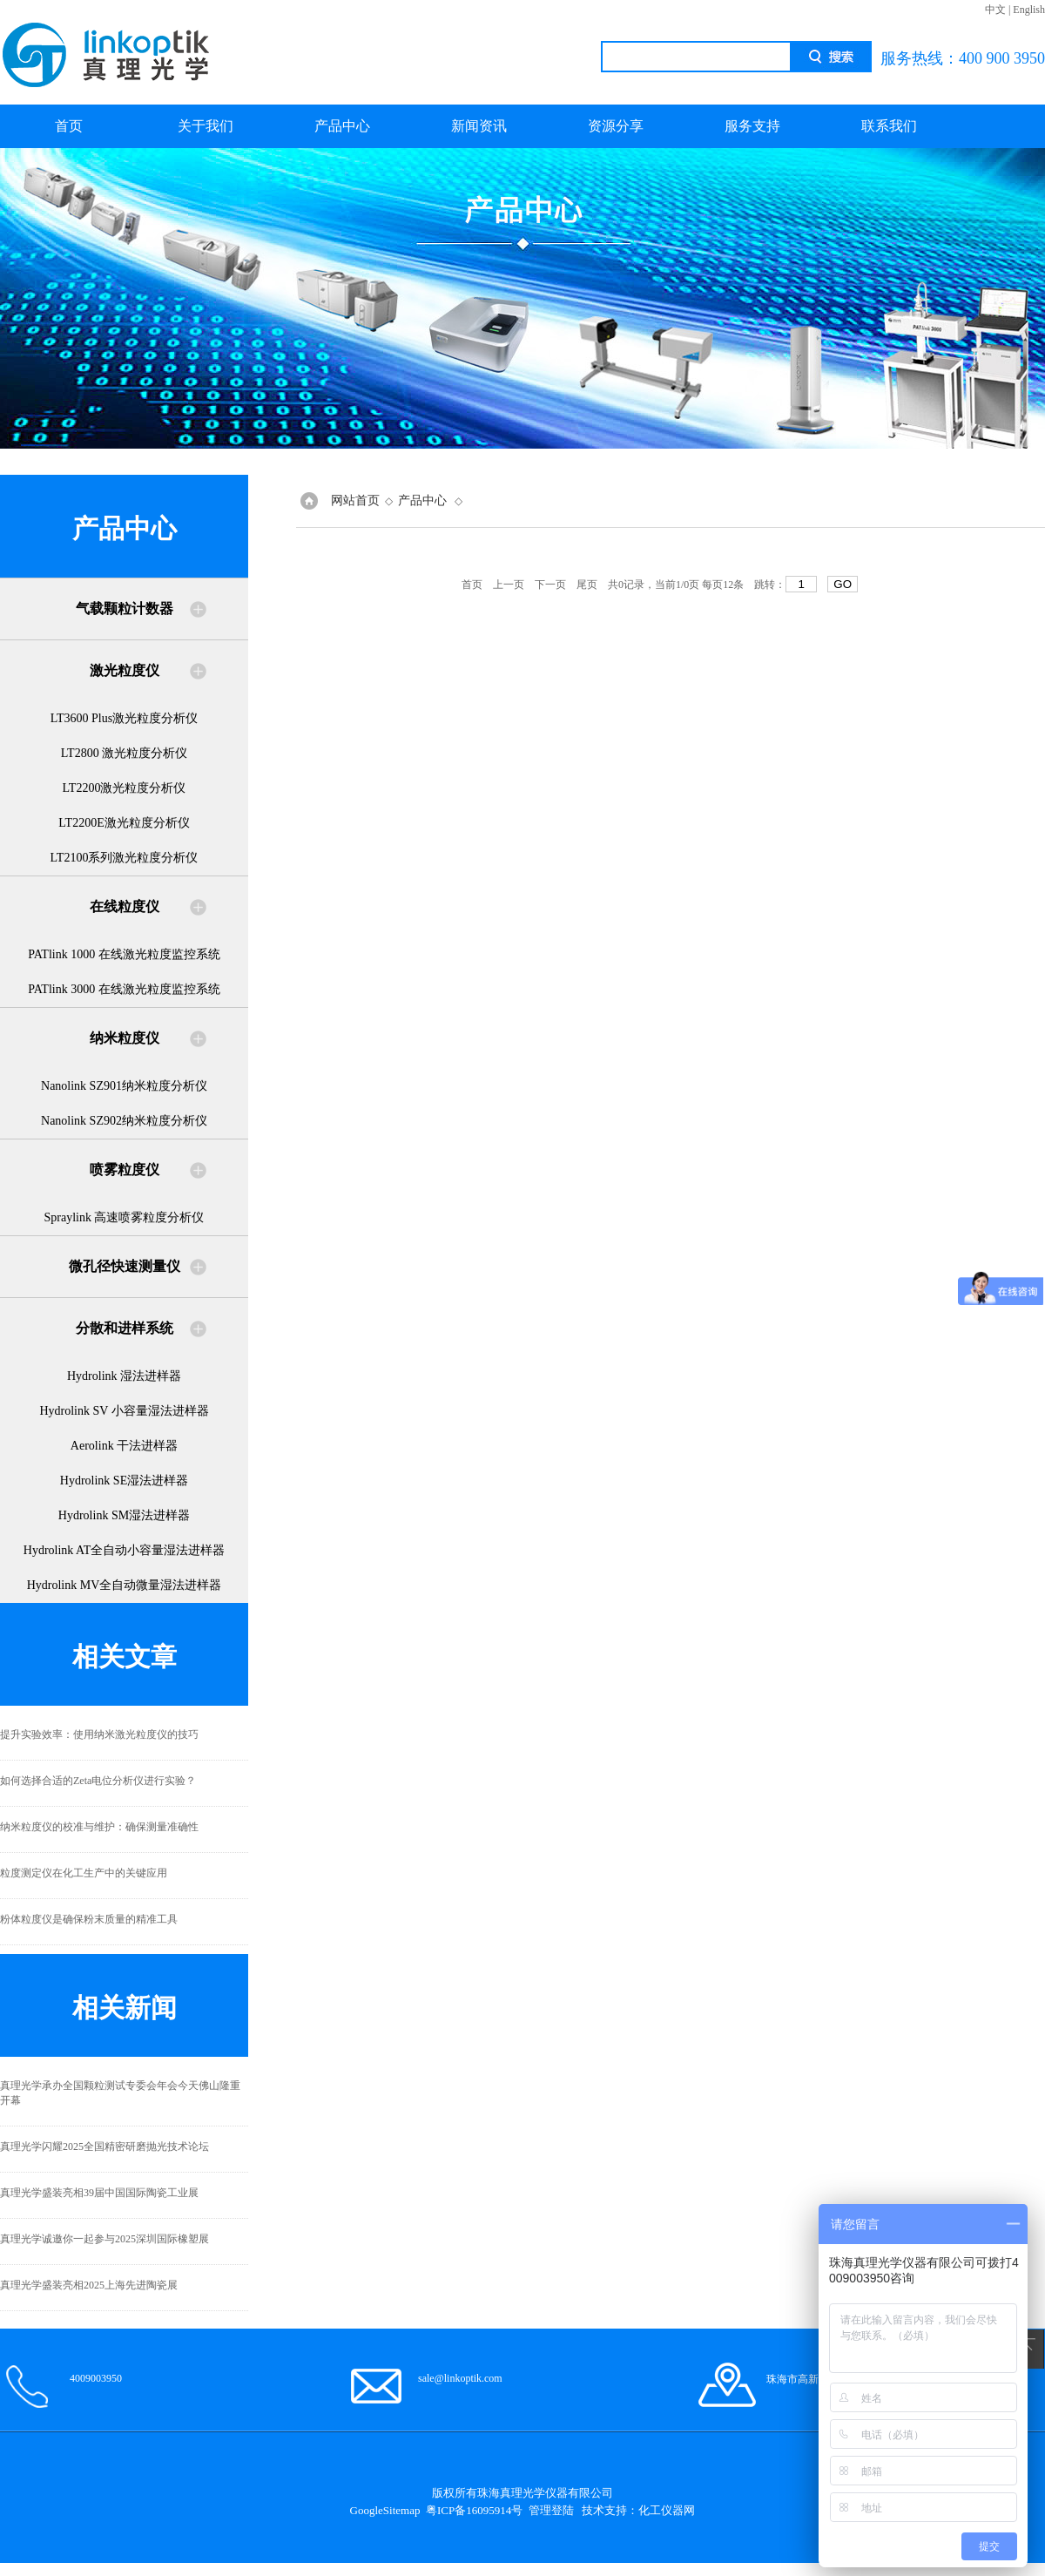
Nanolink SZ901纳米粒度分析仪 (124, 1085)
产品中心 (342, 125)
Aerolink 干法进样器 (124, 1445)
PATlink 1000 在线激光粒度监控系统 (123, 954)
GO (842, 584)
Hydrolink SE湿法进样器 (124, 1480)
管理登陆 (551, 2510)
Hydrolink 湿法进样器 (124, 1376)
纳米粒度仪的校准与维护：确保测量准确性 (99, 1827)
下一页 (550, 584)
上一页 (508, 584)
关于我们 (205, 125)
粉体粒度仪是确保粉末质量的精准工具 (89, 1919)
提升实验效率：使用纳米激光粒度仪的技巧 (99, 1734)
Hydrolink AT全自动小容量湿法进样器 (124, 1550)
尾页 (586, 584)
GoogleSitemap (385, 2510)
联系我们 (889, 125)
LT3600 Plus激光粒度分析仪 (124, 718)
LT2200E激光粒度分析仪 (123, 822)
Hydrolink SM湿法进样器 (124, 1515)
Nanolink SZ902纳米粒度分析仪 (124, 1120)
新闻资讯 (479, 125)
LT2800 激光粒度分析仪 (124, 753)
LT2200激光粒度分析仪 (124, 787)
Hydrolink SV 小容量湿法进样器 (123, 1410)
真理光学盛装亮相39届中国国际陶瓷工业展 (99, 2193)
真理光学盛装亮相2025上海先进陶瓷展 (89, 2285)
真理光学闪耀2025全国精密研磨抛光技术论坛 (104, 2146)
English (1029, 9)
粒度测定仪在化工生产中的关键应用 (83, 1873)
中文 (995, 9)
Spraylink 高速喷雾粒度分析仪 (124, 1217)
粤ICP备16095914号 (474, 2510)
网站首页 (355, 500)
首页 (69, 125)
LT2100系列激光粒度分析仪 (125, 857)
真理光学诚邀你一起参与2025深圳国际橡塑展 (104, 2239)
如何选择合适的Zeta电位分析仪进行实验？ (98, 1781)
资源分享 (616, 125)
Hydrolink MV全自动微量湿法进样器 (124, 1585)
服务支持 (752, 125)
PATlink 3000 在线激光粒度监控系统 (123, 989)
